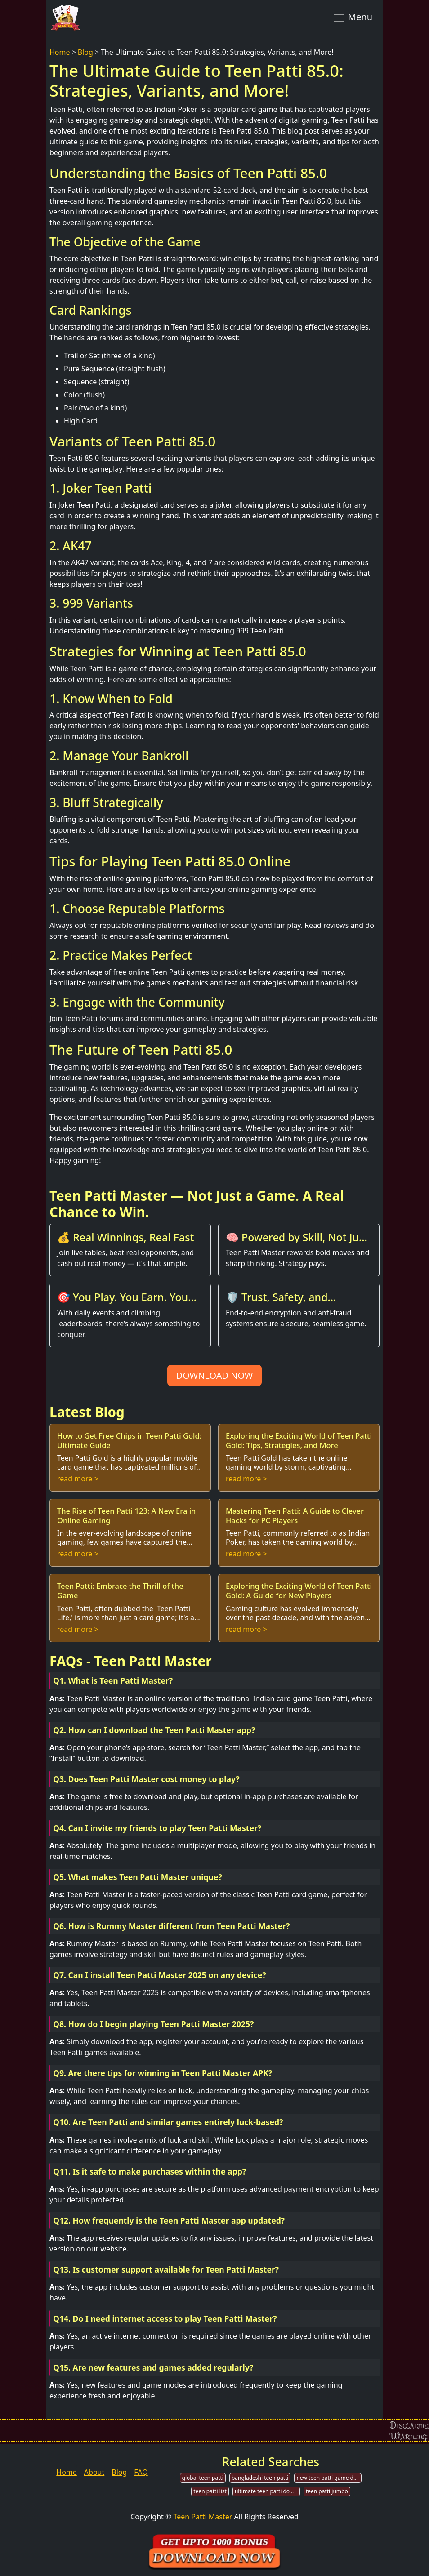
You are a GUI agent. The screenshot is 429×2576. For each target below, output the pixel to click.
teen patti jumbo (327, 2491)
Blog (85, 52)
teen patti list (210, 2491)
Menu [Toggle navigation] (352, 17)
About (94, 2472)
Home (59, 52)
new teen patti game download (329, 2478)
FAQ (140, 2472)
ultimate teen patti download (267, 2491)
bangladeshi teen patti (260, 2478)
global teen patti (202, 2478)
